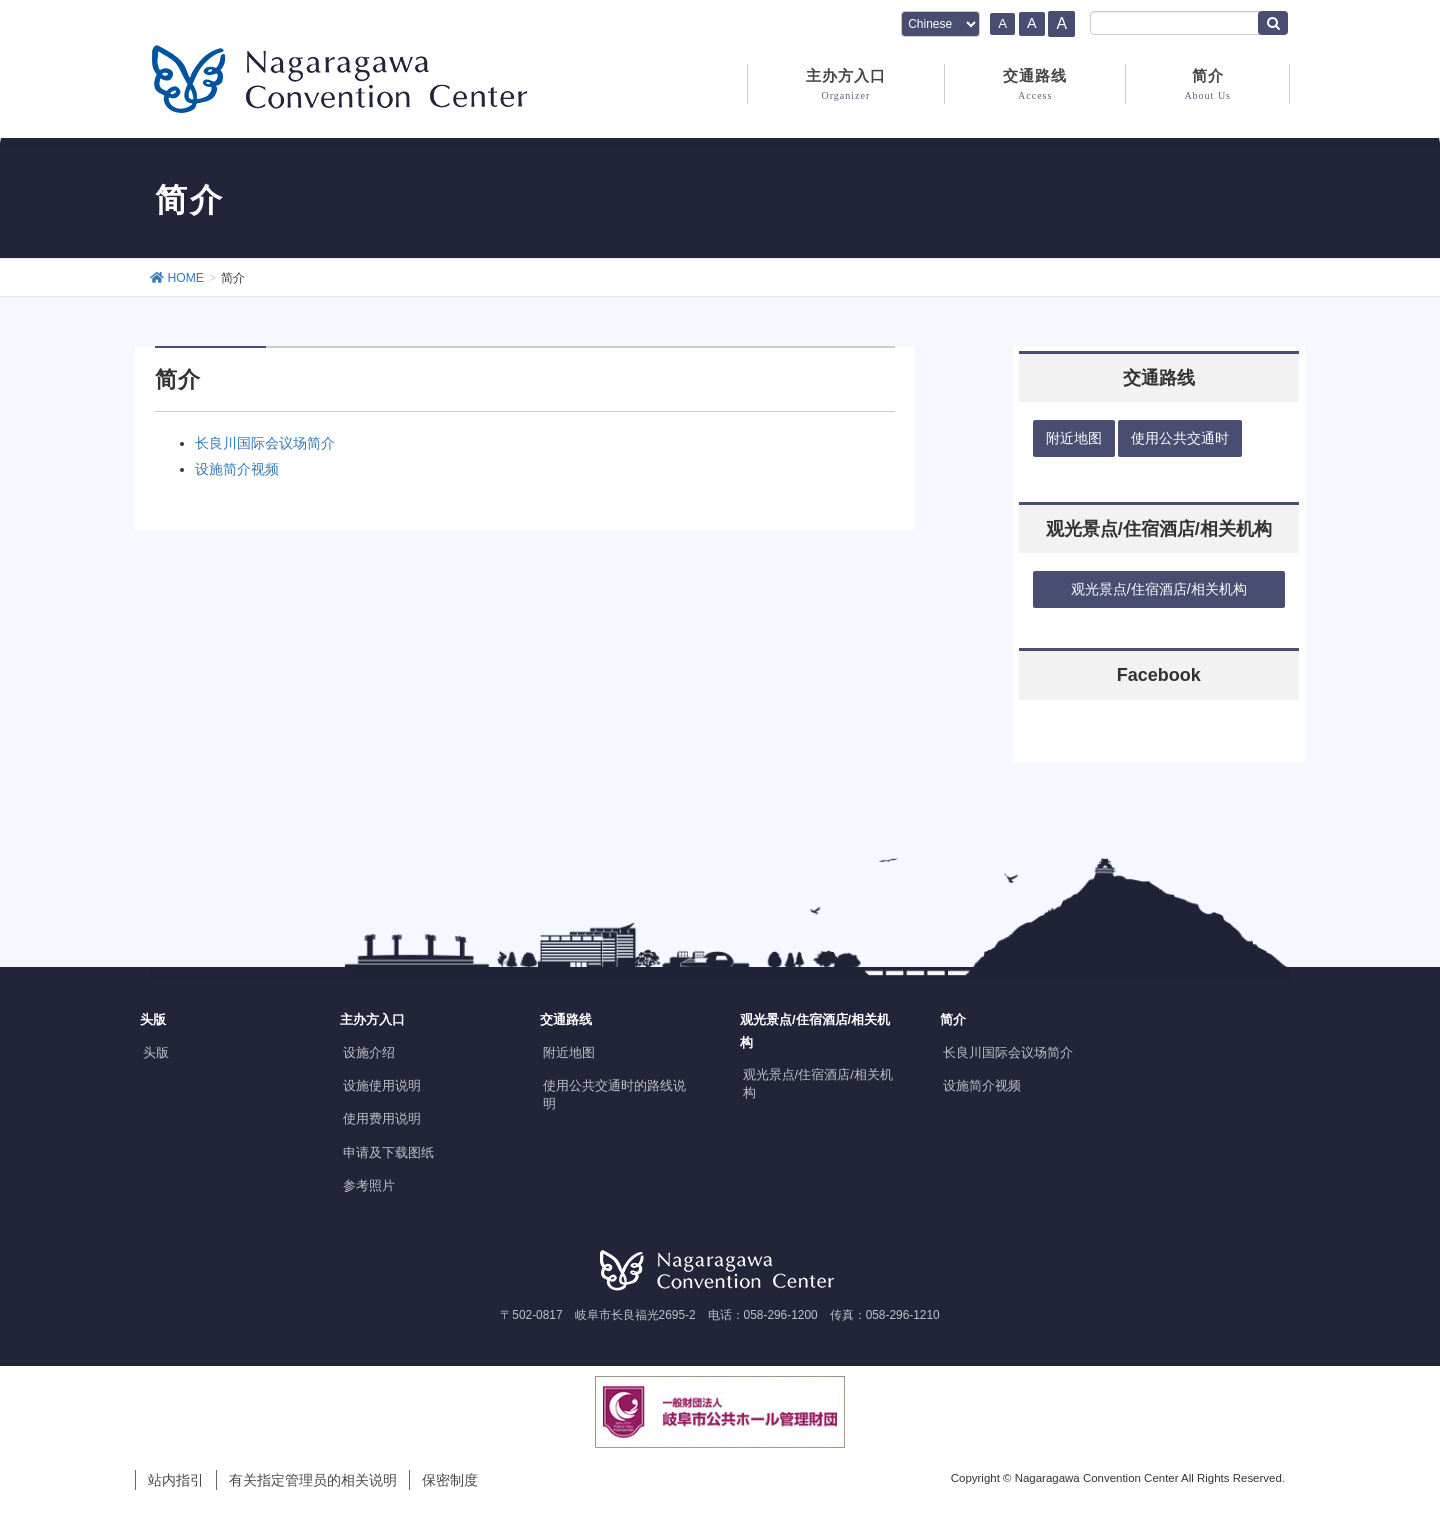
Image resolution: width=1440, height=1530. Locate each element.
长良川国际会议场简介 (265, 443)
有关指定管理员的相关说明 (313, 1480)
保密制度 (450, 1480)
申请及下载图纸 (388, 1152)
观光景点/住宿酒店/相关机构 (818, 1083)
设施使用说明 (382, 1085)
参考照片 (369, 1185)
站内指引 (176, 1480)
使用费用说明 (382, 1118)
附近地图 (569, 1052)
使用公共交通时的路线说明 (614, 1094)
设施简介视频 (237, 469)
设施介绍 (369, 1052)
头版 (156, 1052)
